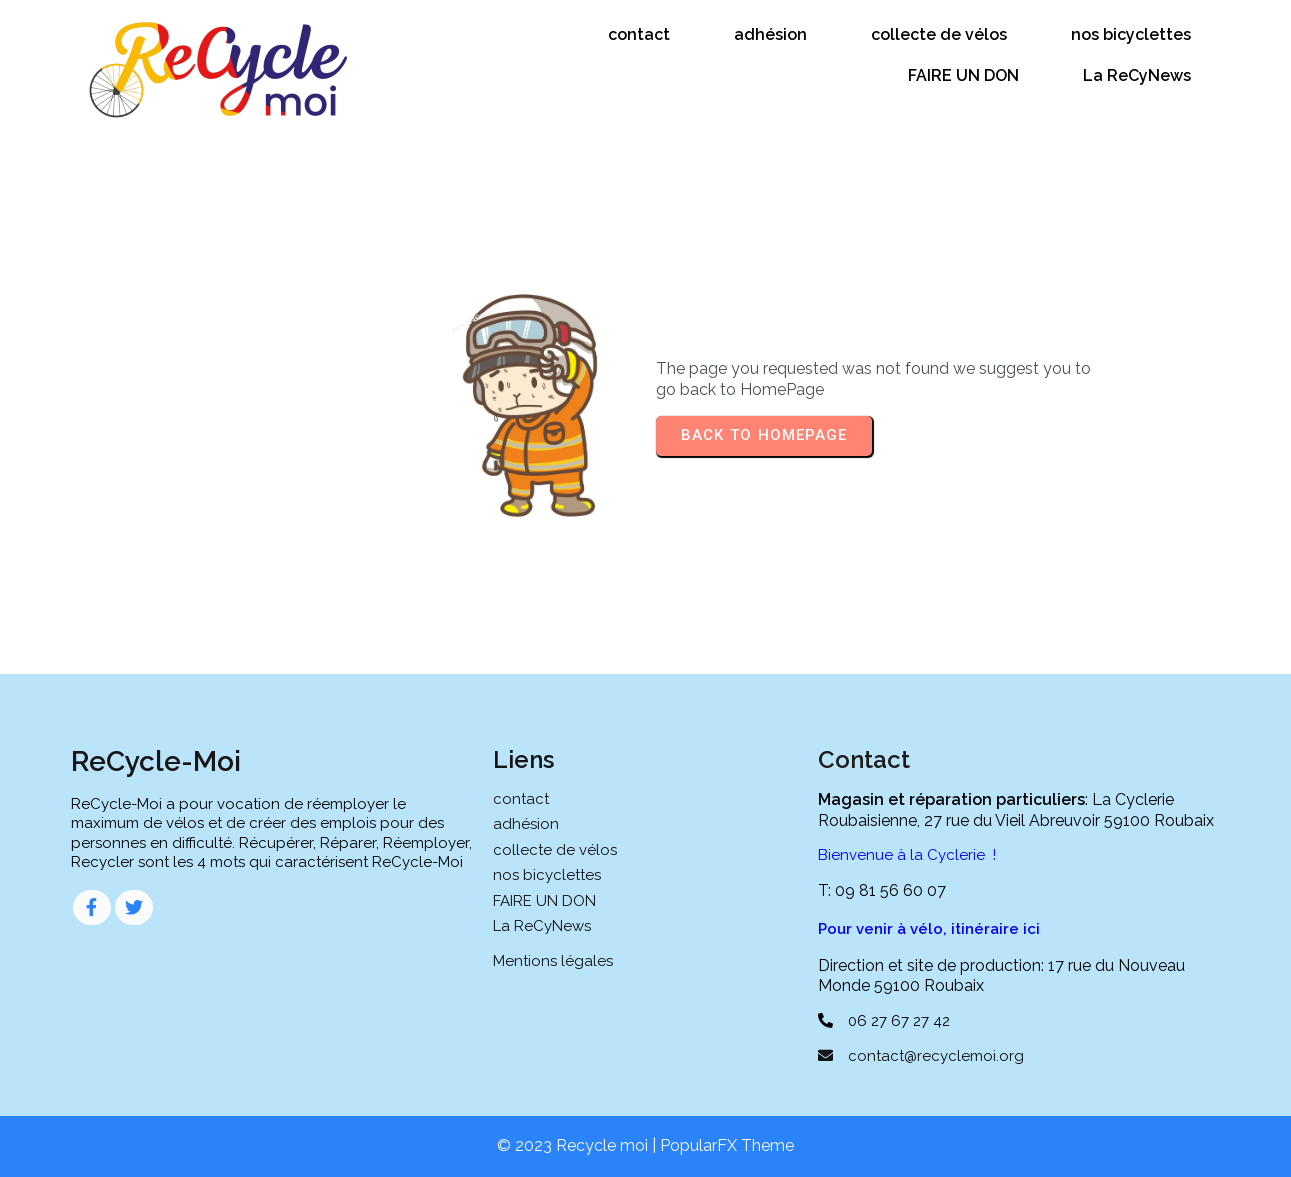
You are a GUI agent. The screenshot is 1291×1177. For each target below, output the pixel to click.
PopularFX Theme (727, 1145)
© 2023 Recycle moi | (578, 1145)
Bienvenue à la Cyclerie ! (907, 855)
